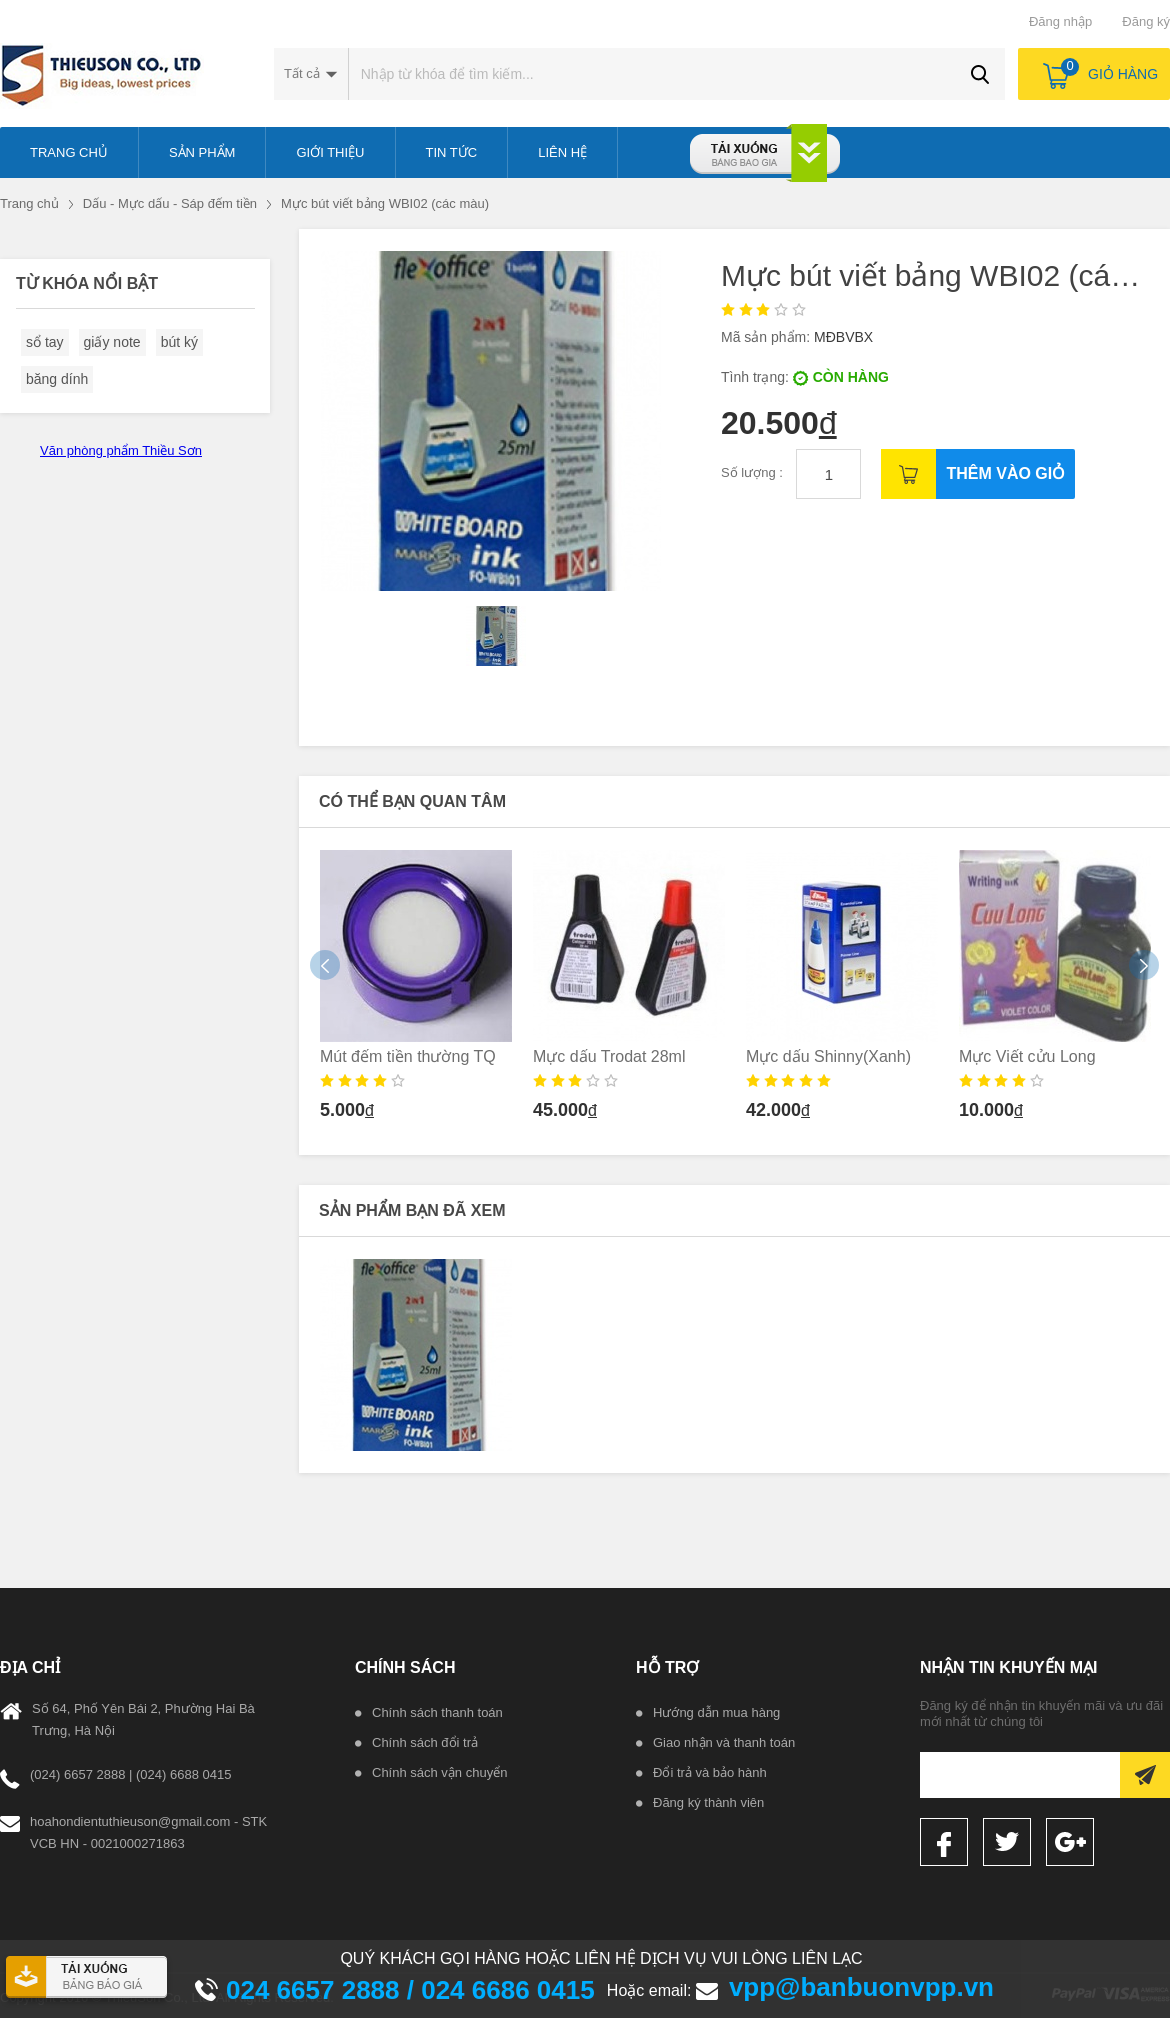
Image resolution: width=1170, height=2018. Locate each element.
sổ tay (45, 342)
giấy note (112, 342)
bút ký (179, 342)
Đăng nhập (1060, 21)
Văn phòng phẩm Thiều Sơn (121, 450)
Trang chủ (29, 203)
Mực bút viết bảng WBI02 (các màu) (385, 203)
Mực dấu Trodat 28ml (609, 1056)
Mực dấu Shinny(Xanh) (828, 1056)
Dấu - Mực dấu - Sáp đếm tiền (170, 203)
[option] (416, 991)
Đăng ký (1146, 21)
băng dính (57, 379)
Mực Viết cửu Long (1027, 1056)
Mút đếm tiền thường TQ (408, 1056)
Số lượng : (753, 472)
